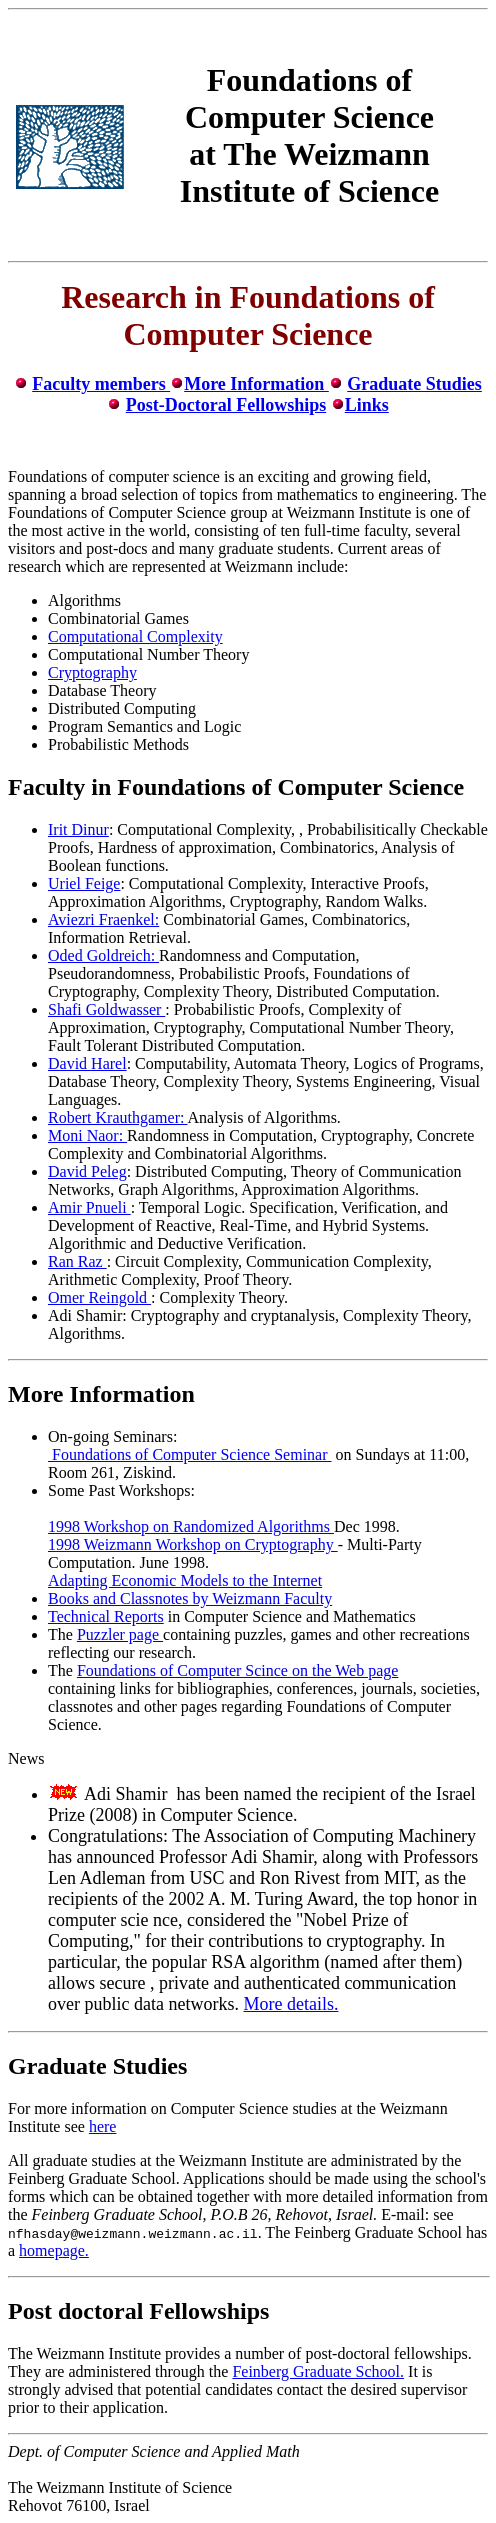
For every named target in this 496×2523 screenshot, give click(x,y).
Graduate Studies (414, 384)
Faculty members (101, 384)
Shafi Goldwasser (106, 1009)
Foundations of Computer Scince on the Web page (237, 1670)
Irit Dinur (78, 829)
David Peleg (87, 1171)
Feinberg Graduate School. (318, 2371)
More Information (256, 384)
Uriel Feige (84, 883)
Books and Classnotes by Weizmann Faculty (190, 1598)
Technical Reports (106, 1616)
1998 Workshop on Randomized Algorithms (191, 1526)
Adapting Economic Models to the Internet (185, 1580)
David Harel (87, 1063)
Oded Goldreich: (103, 955)
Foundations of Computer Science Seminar (190, 1454)
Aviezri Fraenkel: (103, 919)
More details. (290, 2004)
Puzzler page (120, 1634)
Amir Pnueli (89, 1207)
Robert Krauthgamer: (118, 1117)
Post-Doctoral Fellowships (226, 405)
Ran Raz (77, 1261)
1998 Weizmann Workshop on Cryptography (193, 1544)
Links (367, 405)
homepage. (54, 2250)
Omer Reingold (99, 1297)
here (103, 2126)
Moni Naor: (87, 1135)
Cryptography (92, 672)
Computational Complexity (135, 636)
